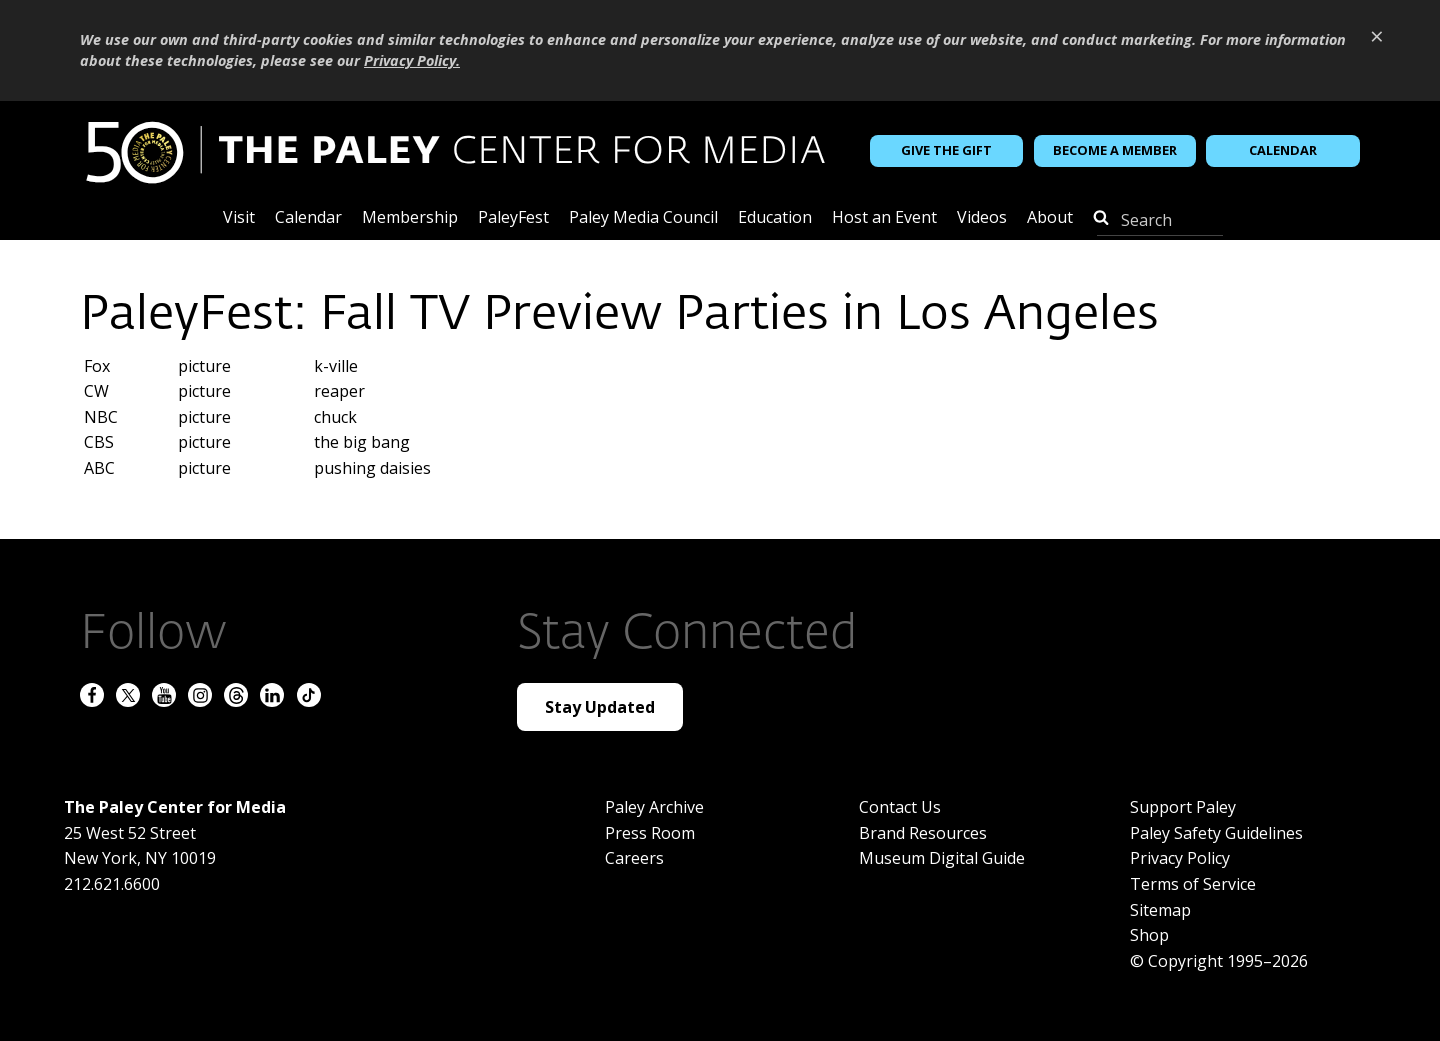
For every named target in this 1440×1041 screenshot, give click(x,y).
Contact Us (900, 807)
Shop (1149, 935)
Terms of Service (1193, 884)
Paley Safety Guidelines (1216, 833)
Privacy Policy (1180, 858)
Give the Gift (946, 150)
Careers (634, 858)
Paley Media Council (643, 218)
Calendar (1283, 150)
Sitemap (1160, 910)
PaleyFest (513, 218)
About (1050, 218)
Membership (410, 218)
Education (775, 218)
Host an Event (884, 218)
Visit (239, 218)
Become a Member (1115, 150)
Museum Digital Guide (942, 858)
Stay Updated (600, 707)
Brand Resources (923, 833)
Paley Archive (654, 807)
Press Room (650, 833)
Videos (982, 218)
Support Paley (1183, 807)
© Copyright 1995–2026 (1219, 961)
